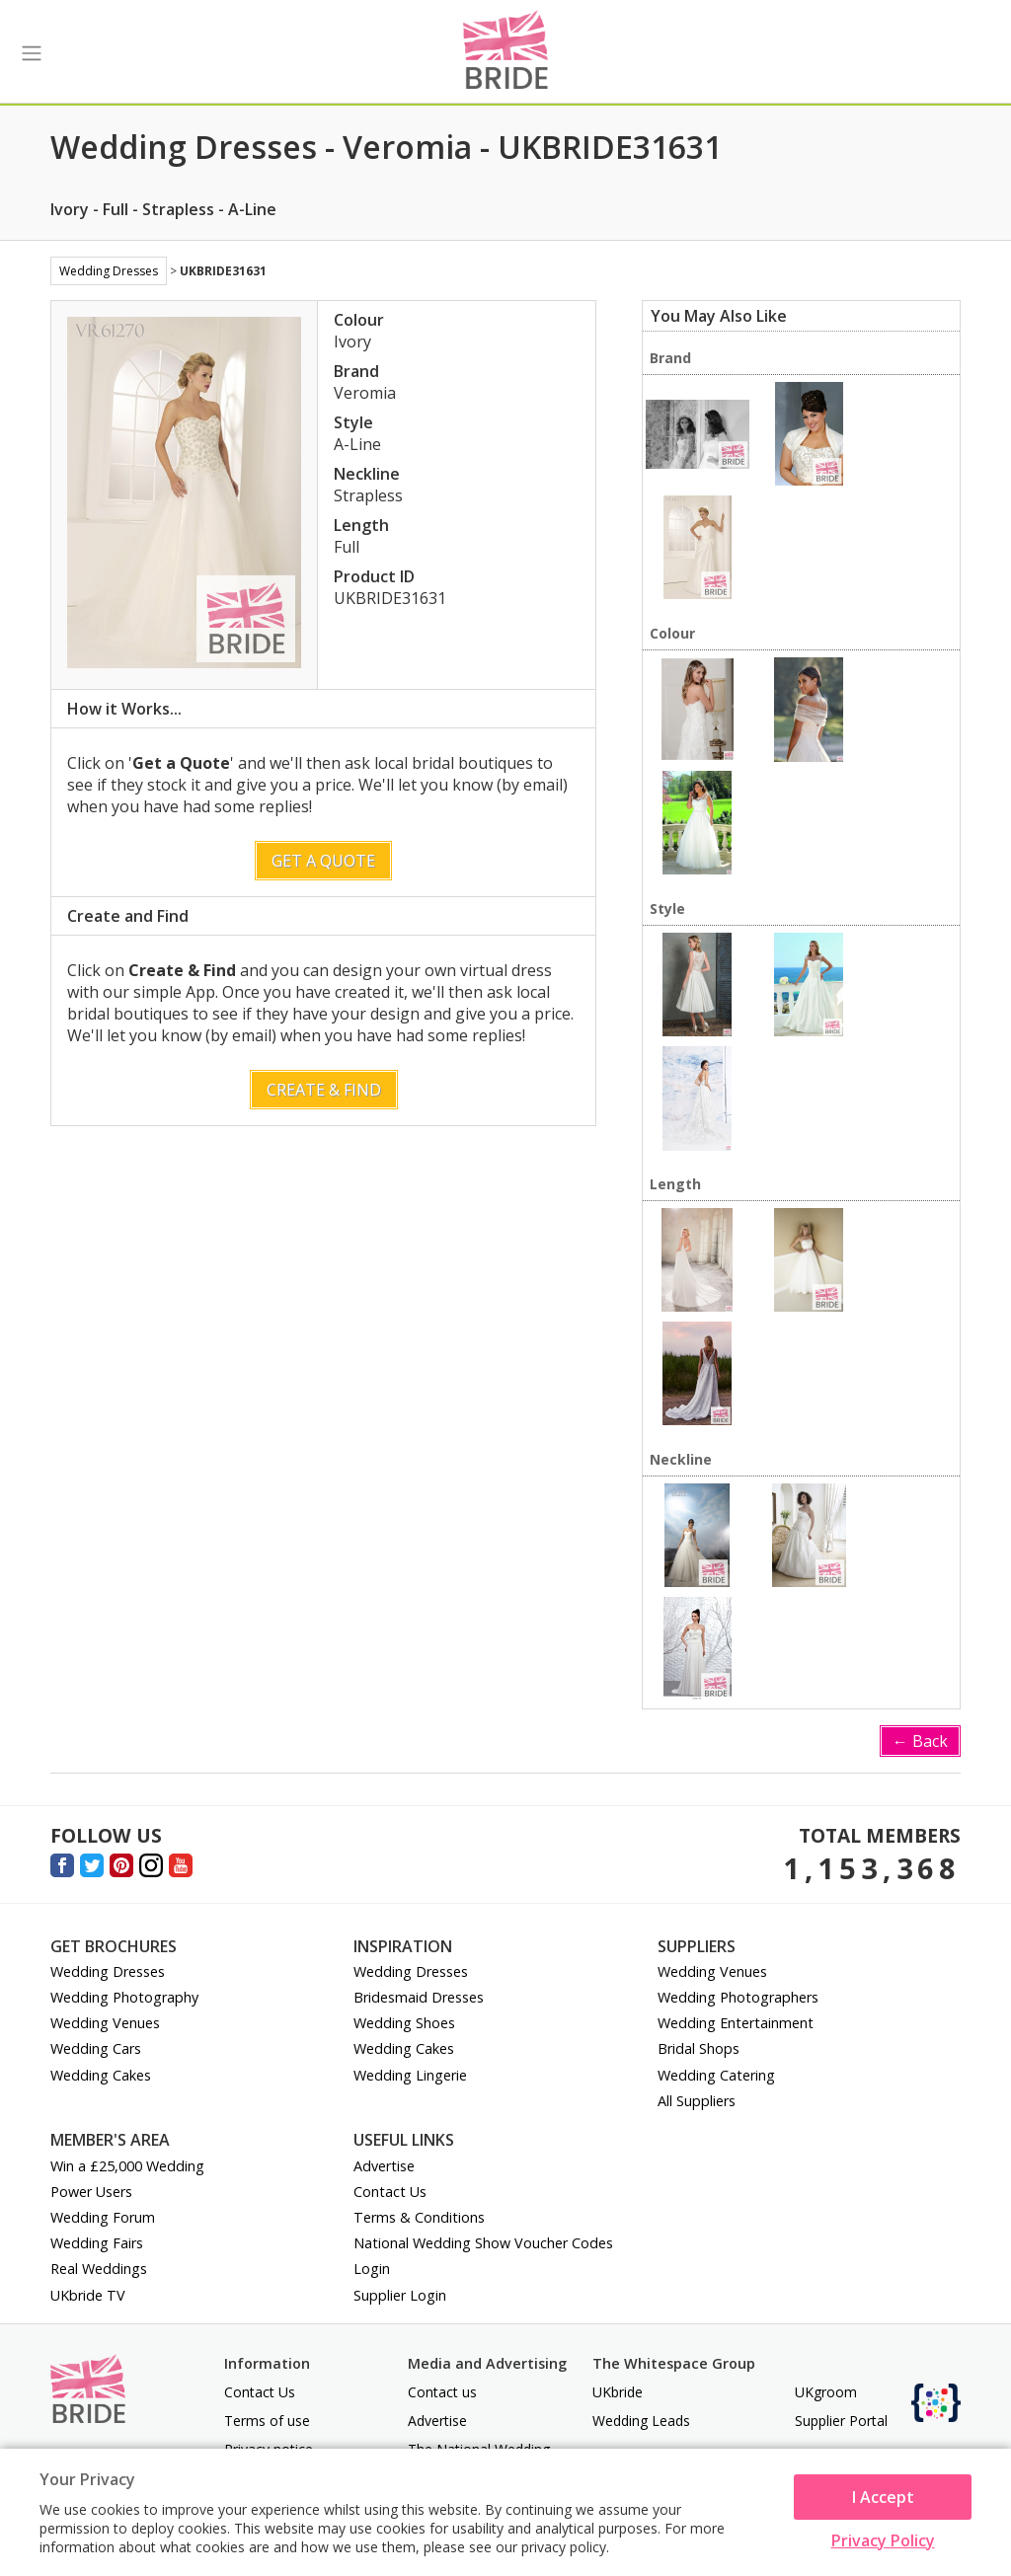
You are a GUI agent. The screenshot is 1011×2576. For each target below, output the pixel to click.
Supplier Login (399, 2295)
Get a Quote (323, 860)
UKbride (617, 2392)
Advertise (384, 2166)
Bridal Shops (698, 2048)
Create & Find (324, 1089)
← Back (920, 1741)
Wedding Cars (95, 2048)
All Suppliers (697, 2100)
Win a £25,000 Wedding (127, 2166)
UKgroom (826, 2392)
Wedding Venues (105, 2022)
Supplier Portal (841, 2420)
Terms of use (267, 2420)
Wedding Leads (641, 2420)
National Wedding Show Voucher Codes (483, 2243)
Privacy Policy (883, 2540)
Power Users (91, 2191)
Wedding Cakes (100, 2075)
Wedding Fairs (96, 2243)
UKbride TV (87, 2295)
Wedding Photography (124, 1997)
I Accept (883, 2497)
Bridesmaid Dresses (418, 1997)
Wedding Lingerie (410, 2075)
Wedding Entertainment (736, 2022)
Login (371, 2268)
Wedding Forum (102, 2217)
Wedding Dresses (108, 271)
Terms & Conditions (419, 2217)
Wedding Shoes (404, 2022)
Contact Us (390, 2191)
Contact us (442, 2392)
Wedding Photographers (738, 1997)
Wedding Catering (716, 2075)
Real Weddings (98, 2268)
